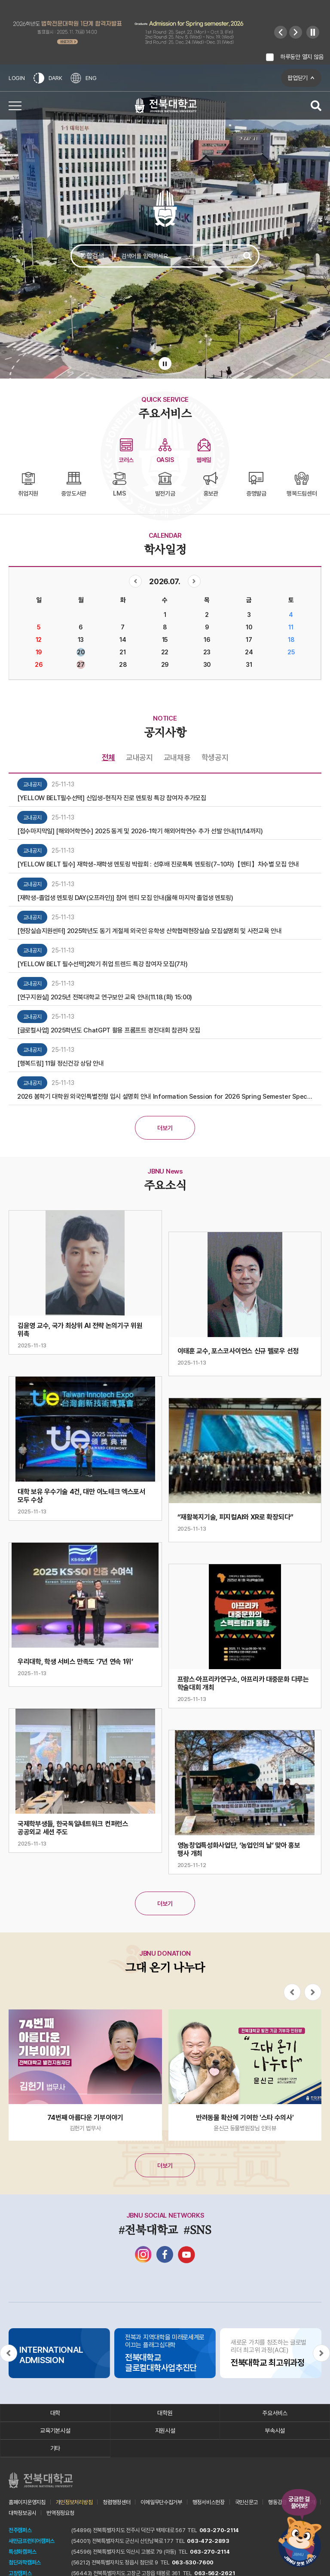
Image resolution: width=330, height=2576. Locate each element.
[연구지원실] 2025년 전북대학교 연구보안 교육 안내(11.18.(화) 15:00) (104, 997)
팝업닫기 (297, 77)
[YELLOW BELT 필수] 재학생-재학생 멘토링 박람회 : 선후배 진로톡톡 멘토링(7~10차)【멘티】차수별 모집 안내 (158, 864)
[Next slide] (295, 32)
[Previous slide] (280, 32)
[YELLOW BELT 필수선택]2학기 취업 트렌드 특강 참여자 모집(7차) (102, 964)
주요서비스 (274, 2413)
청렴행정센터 (116, 2502)
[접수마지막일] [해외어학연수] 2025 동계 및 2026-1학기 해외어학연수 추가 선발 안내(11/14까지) (140, 831)
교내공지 (139, 757)
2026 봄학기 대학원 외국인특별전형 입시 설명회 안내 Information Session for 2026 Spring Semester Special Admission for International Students (165, 1096)
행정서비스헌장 (208, 2502)
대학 (55, 2413)
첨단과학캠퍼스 (25, 2562)
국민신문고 (246, 2502)
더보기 (164, 1128)
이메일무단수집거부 (161, 2502)
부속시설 (275, 2430)
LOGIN (17, 78)
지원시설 (165, 2430)
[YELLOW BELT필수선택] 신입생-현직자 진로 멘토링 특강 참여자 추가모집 (111, 798)
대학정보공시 (22, 2513)
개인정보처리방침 (74, 2502)
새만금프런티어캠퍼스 (32, 2541)
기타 (55, 2448)
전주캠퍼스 (20, 2530)
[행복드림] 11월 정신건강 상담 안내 (60, 1063)
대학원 (164, 2413)
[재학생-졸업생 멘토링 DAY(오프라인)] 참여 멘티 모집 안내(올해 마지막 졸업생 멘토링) (125, 898)
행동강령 (277, 2502)
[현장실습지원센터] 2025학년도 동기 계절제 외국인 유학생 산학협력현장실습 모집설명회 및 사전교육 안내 (149, 931)
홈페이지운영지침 (27, 2502)
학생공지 (215, 757)
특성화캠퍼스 (22, 2551)
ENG (83, 78)
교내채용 (177, 757)
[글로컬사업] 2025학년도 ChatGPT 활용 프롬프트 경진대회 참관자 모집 (108, 1030)
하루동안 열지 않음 (302, 56)
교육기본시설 (55, 2430)
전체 (108, 757)
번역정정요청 (60, 2513)
